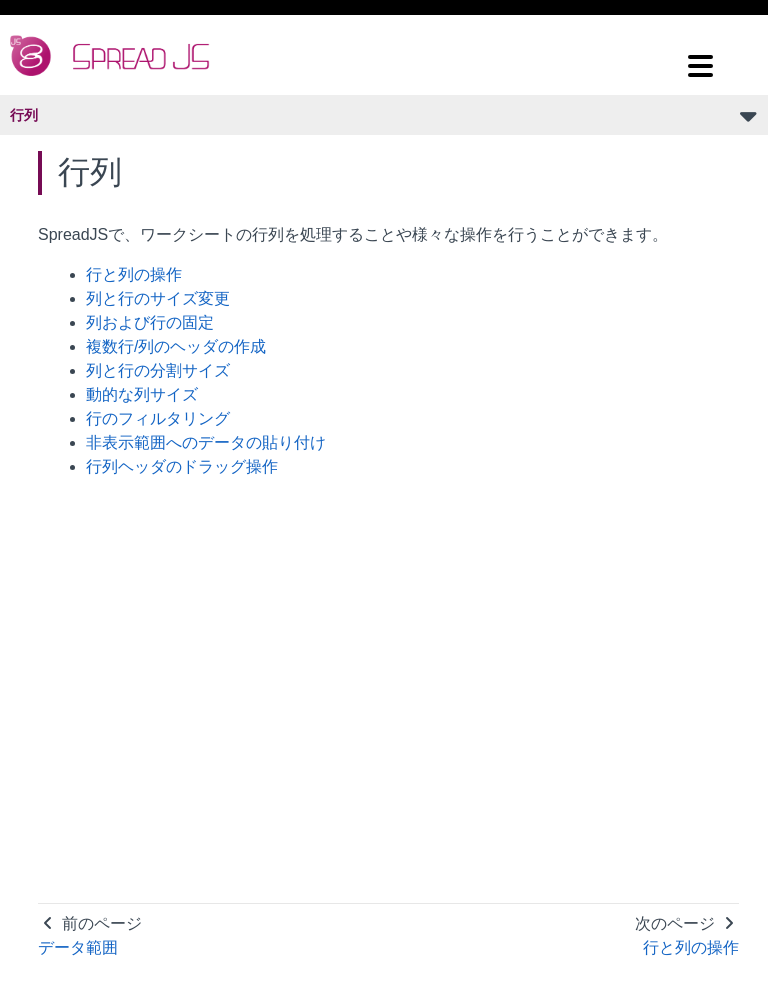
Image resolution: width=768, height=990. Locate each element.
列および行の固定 (150, 322)
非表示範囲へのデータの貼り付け (206, 442)
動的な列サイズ (142, 394)
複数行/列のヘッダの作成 (176, 346)
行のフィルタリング (158, 418)
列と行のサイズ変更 (158, 298)
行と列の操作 (134, 274)
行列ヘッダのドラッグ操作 (182, 466)
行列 (24, 115)
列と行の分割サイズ (158, 370)
